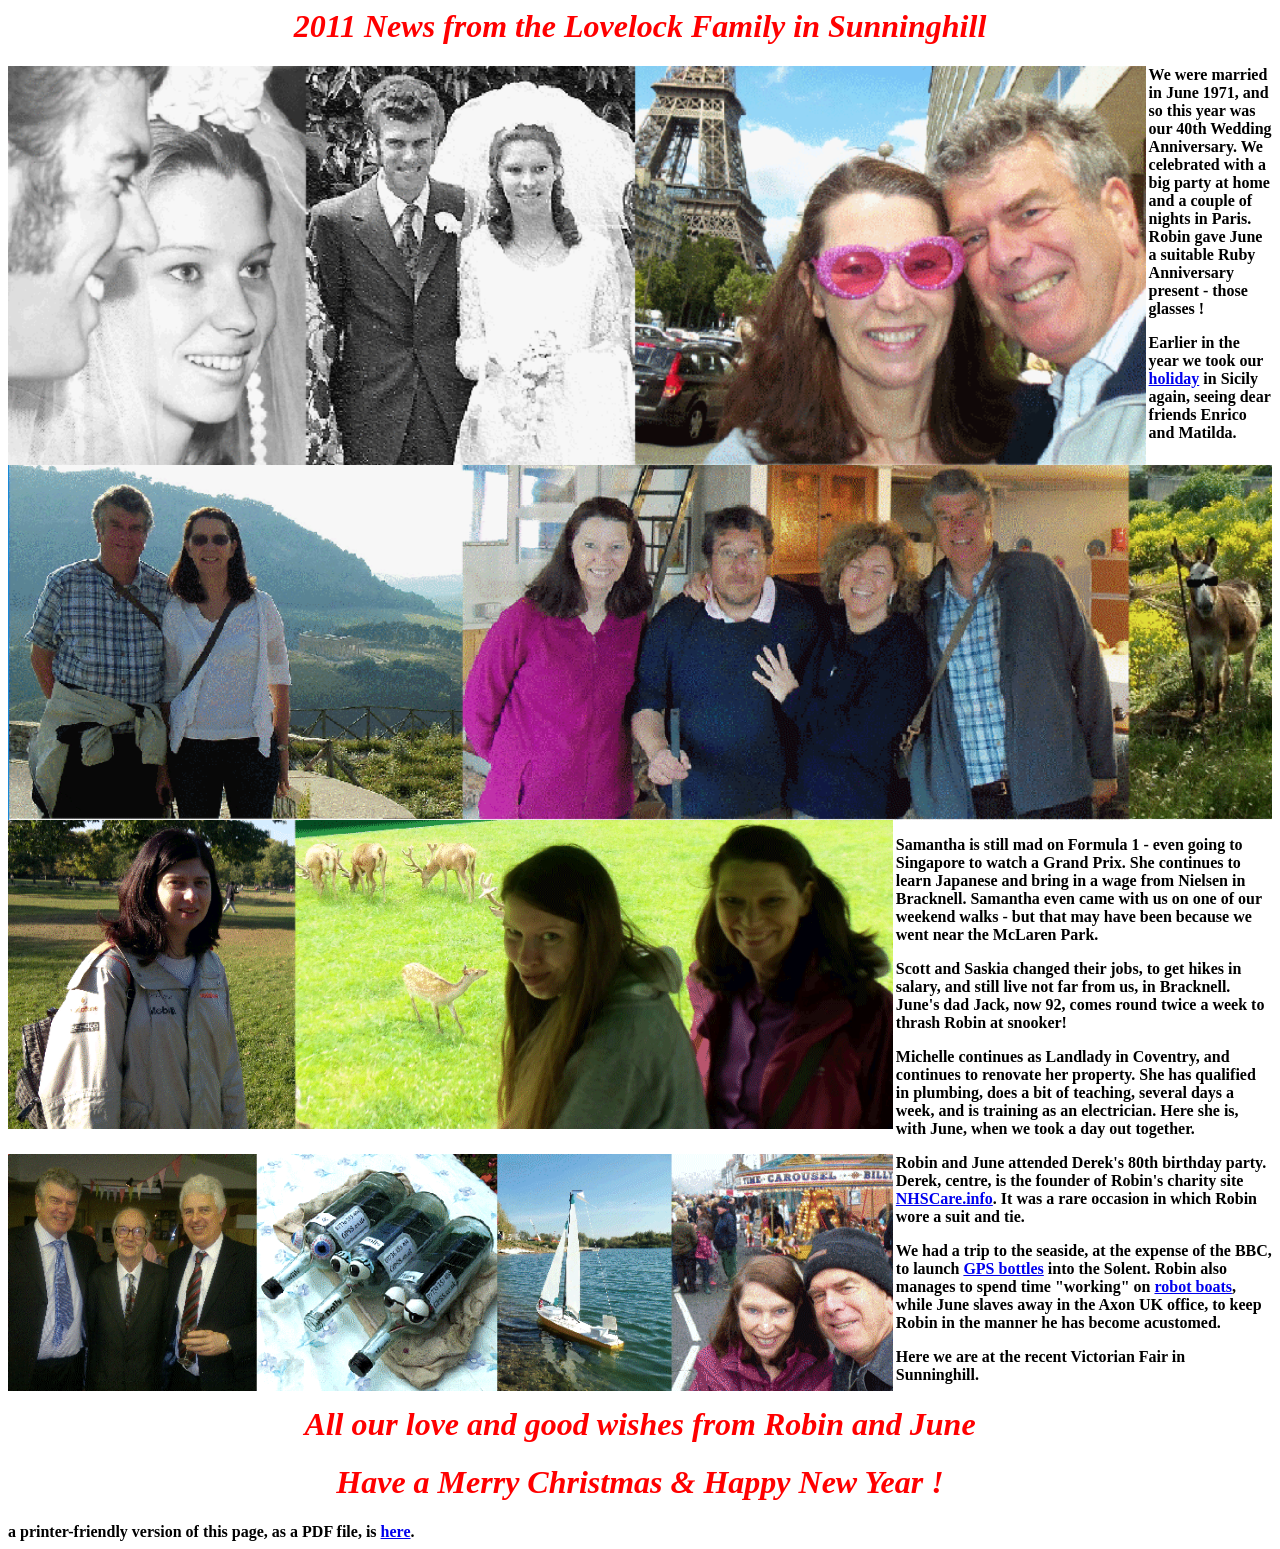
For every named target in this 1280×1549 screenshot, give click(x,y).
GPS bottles (1003, 1268)
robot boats (1193, 1286)
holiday (1174, 378)
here (396, 1531)
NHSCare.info (944, 1198)
